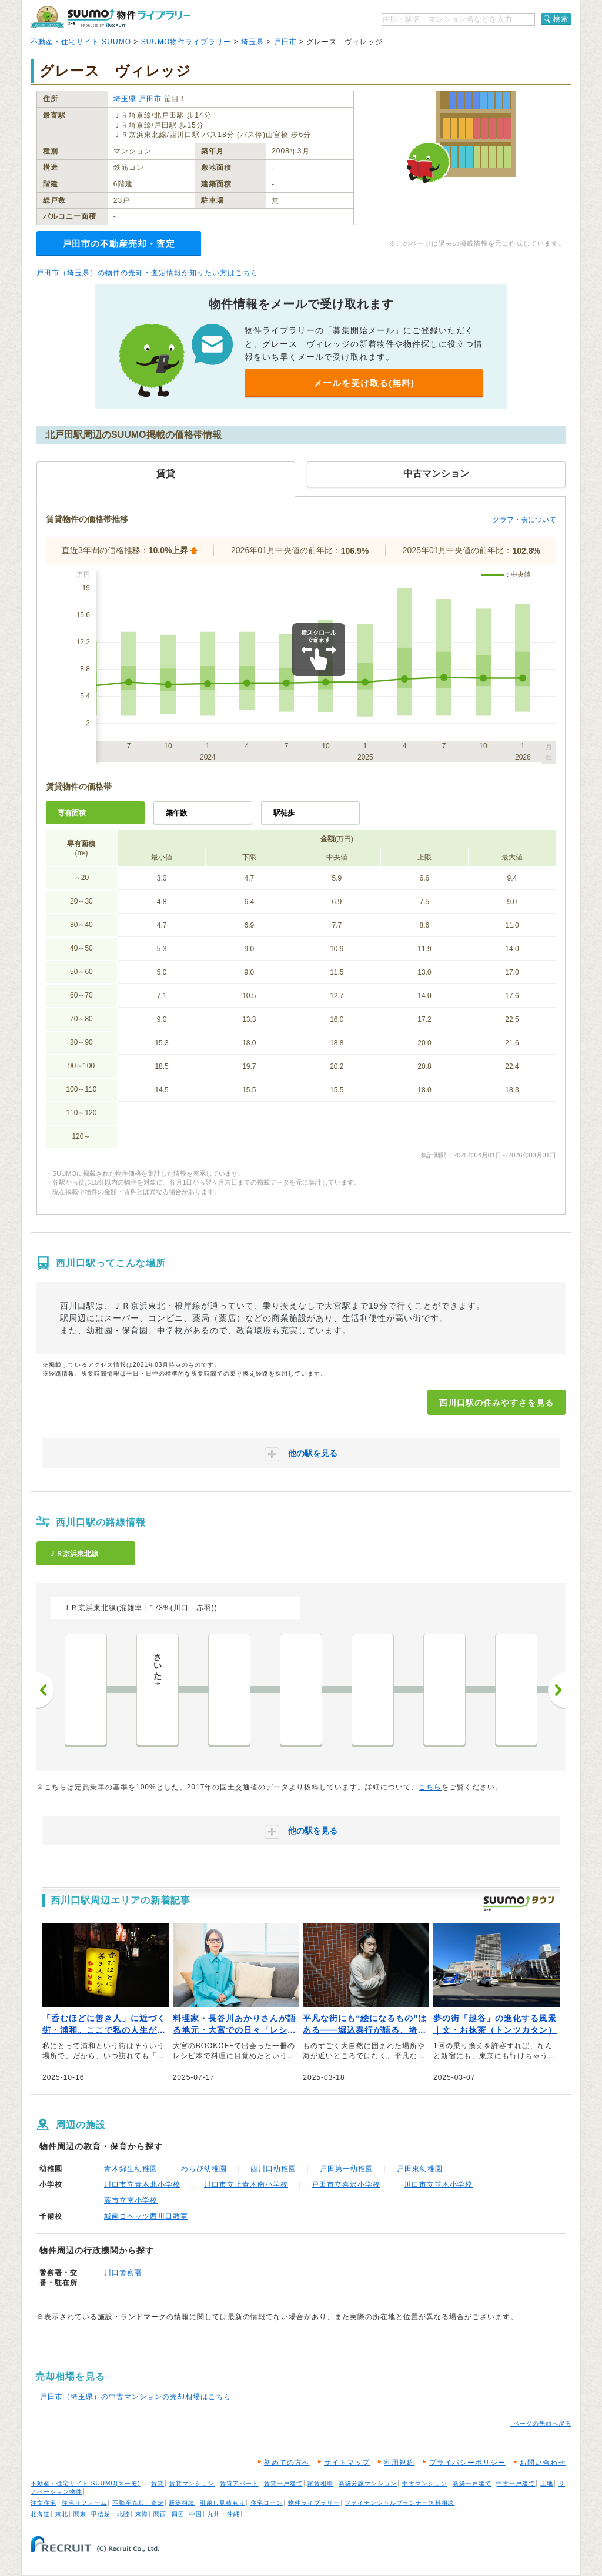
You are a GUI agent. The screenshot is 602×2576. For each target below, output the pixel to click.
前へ (45, 1690)
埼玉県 (252, 42)
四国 (178, 2514)
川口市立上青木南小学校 (246, 2184)
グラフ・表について (524, 520)
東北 (61, 2514)
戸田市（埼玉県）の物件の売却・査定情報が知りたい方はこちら (147, 273)
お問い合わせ (543, 2462)
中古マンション (424, 2483)
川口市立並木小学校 (438, 2184)
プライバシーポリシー (467, 2462)
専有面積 (72, 813)
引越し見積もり (222, 2503)
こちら (430, 1787)
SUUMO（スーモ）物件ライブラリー (110, 17)
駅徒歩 (284, 813)
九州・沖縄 (224, 2514)
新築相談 (182, 2503)
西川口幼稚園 (273, 2168)
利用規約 (399, 2462)
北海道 (40, 2514)
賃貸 (157, 2483)
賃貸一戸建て (283, 2483)
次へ (557, 1690)
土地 (546, 2483)
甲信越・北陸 (110, 2514)
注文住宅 (43, 2503)
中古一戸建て (515, 2483)
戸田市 (285, 42)
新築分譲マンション (368, 2483)
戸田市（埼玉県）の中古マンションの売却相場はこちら (135, 2397)
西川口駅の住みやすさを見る (496, 1402)
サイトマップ (347, 2462)
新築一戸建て (472, 2483)
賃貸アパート (239, 2483)
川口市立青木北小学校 (142, 2184)
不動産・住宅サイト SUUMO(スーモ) (86, 2483)
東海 (141, 2514)
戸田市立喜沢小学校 (346, 2184)
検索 (560, 19)
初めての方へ (287, 2462)
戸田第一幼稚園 (346, 2168)
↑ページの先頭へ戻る (540, 2423)
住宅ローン (266, 2503)
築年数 (176, 813)
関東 (79, 2514)
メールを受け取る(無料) (363, 383)
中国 (195, 2514)
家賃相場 (320, 2483)
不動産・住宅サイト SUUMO (81, 42)
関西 (159, 2514)
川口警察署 (123, 2273)
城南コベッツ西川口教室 (146, 2216)
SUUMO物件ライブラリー (186, 42)
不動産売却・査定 (138, 2503)
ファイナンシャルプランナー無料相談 (399, 2503)
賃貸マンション (192, 2483)
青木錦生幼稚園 (131, 2168)
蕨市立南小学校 (131, 2200)
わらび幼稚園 (204, 2168)
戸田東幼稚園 (420, 2168)
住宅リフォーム (84, 2503)
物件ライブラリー (314, 2503)
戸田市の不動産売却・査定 (118, 244)
